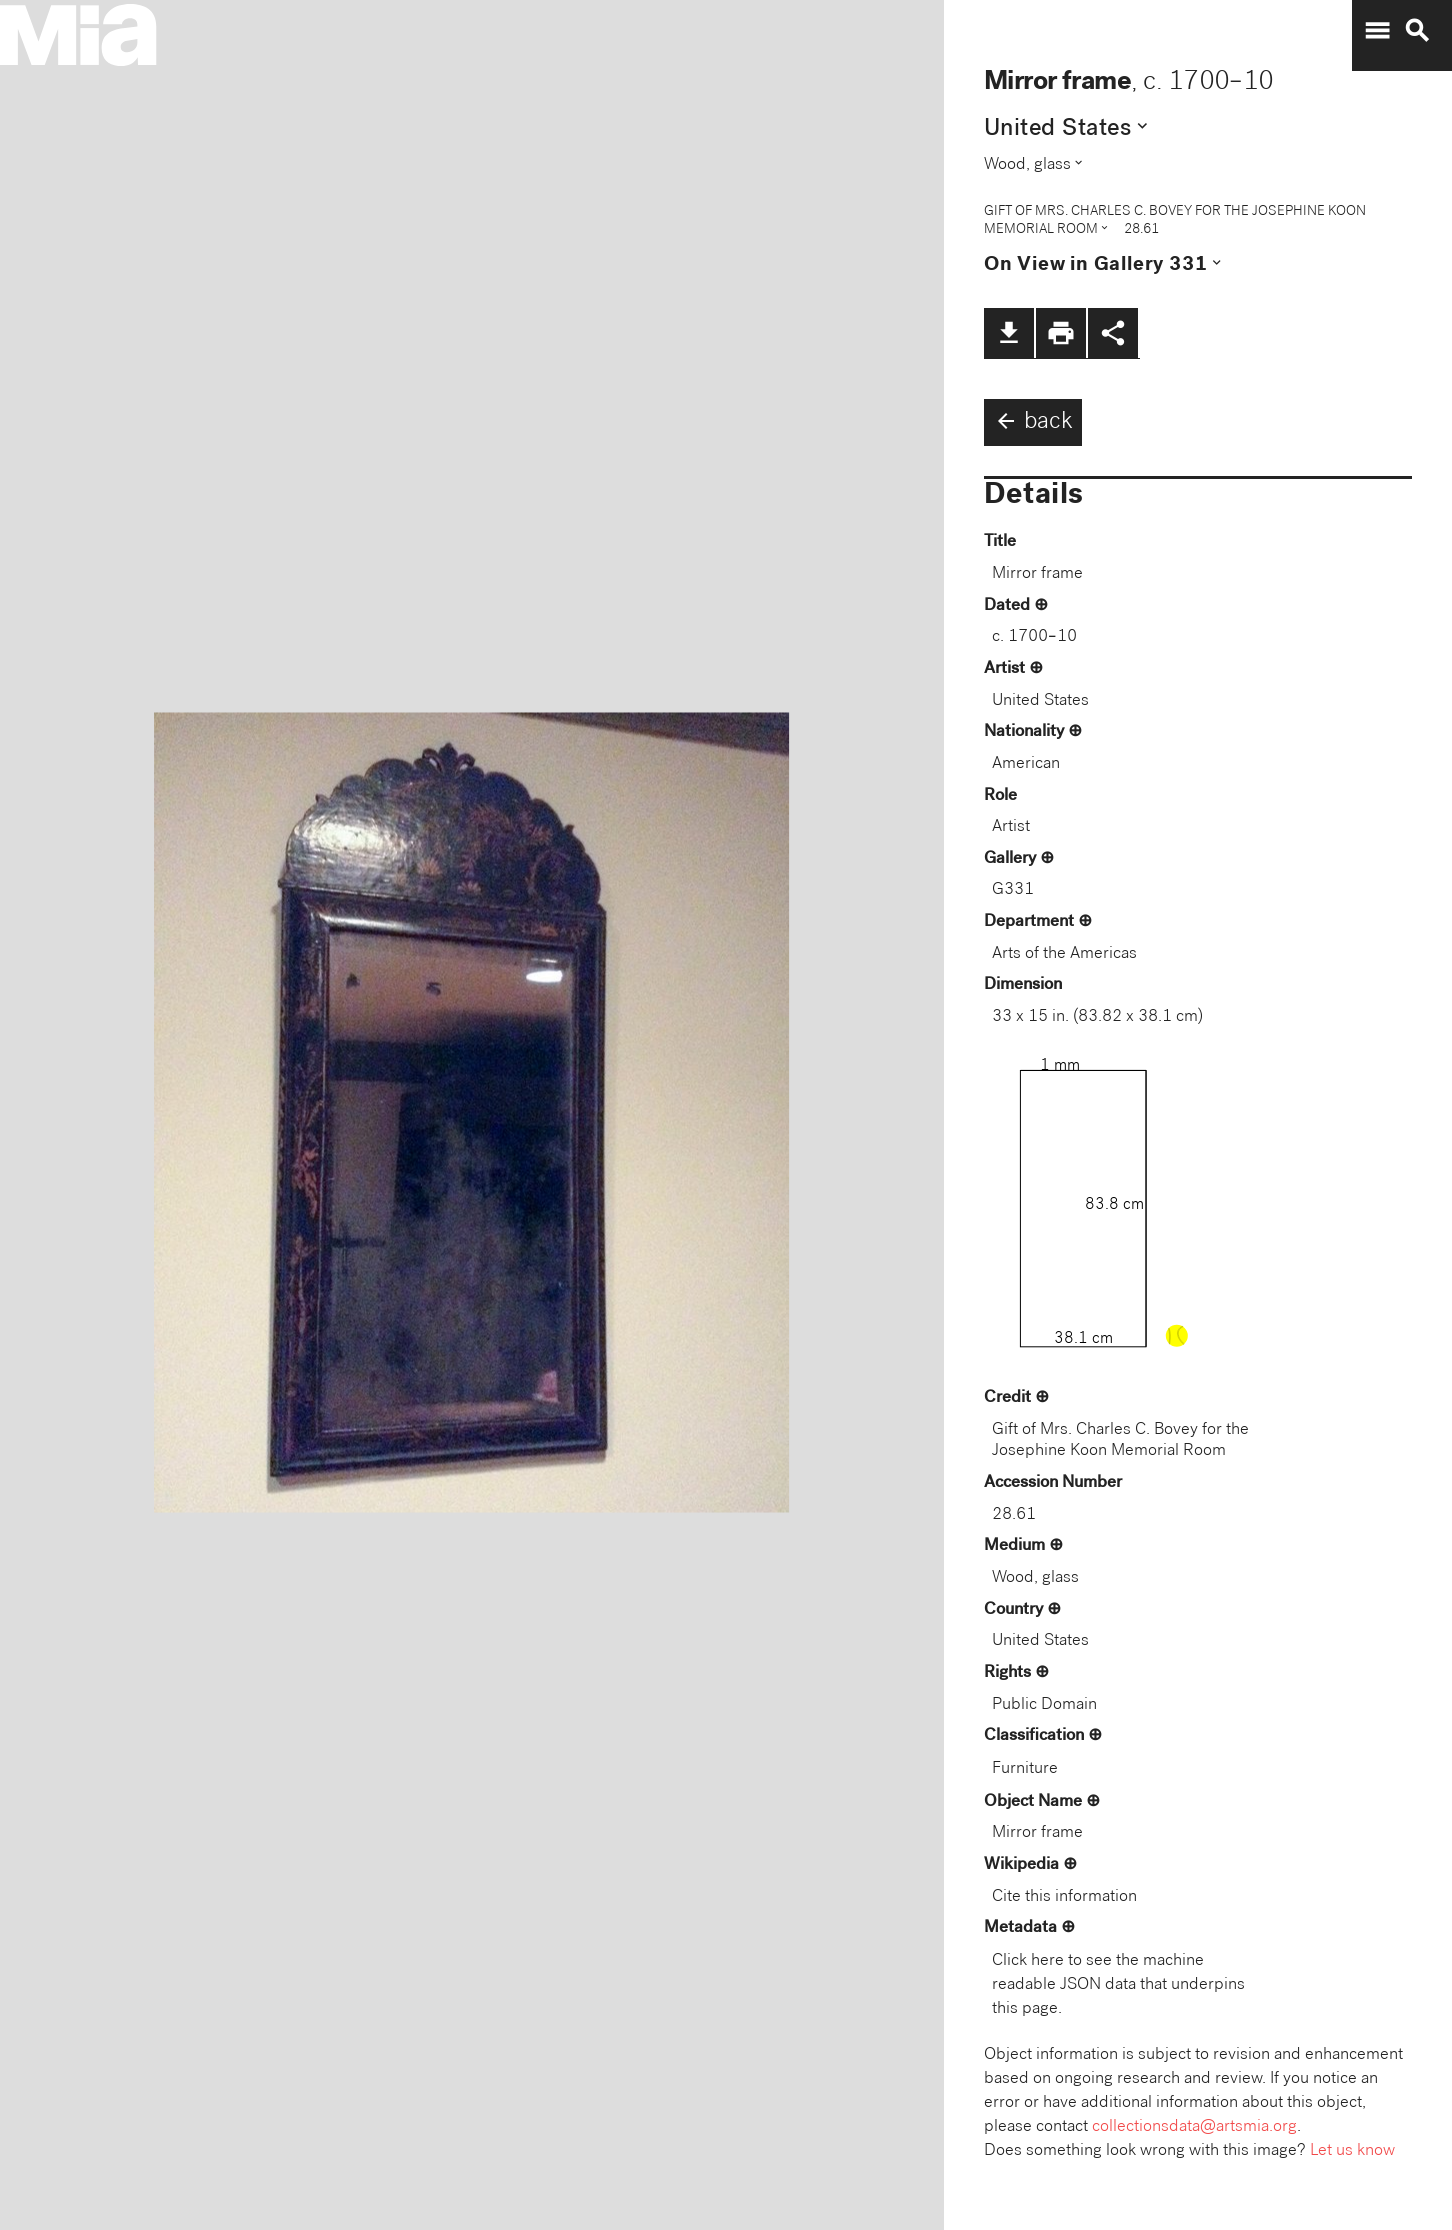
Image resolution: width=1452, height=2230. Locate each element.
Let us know (1352, 2151)
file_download (1009, 333)
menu (1377, 31)
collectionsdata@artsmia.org (1194, 2127)
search (1417, 31)
